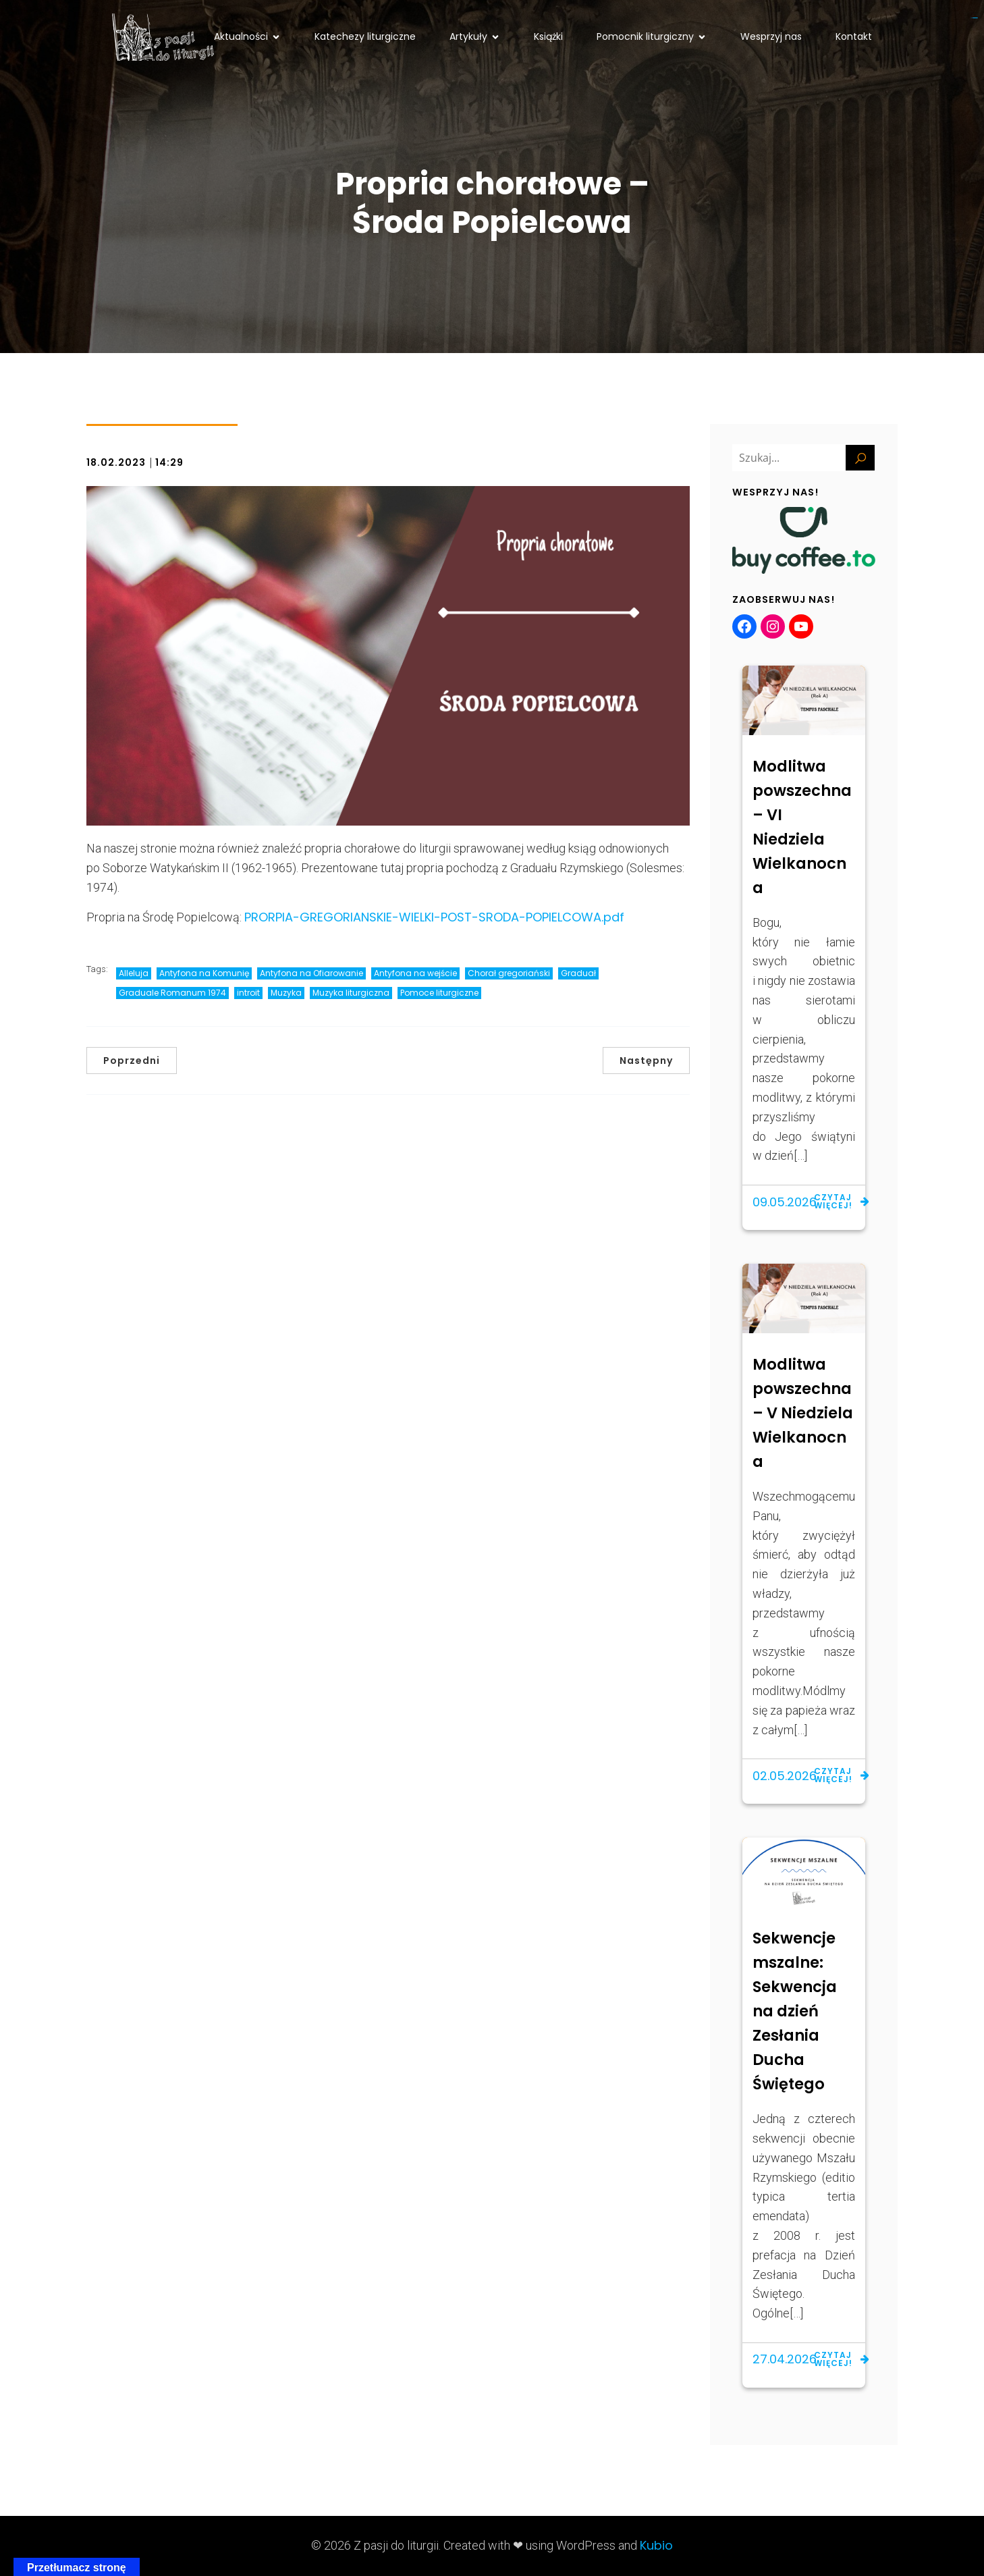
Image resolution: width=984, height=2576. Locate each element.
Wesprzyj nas (771, 36)
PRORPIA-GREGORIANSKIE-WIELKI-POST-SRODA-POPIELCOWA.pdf (434, 917)
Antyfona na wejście (415, 973)
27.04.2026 (785, 2359)
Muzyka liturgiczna (350, 992)
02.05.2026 (785, 1775)
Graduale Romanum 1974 (172, 992)
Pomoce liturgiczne (439, 992)
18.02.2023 (116, 462)
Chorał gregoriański (509, 973)
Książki (548, 36)
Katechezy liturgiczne (365, 36)
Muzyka (286, 992)
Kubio (656, 2545)
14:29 (169, 462)
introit (248, 992)
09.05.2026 (785, 1201)
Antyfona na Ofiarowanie (311, 973)
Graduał (578, 973)
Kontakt (854, 36)
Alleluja (133, 973)
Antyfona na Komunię (204, 973)
